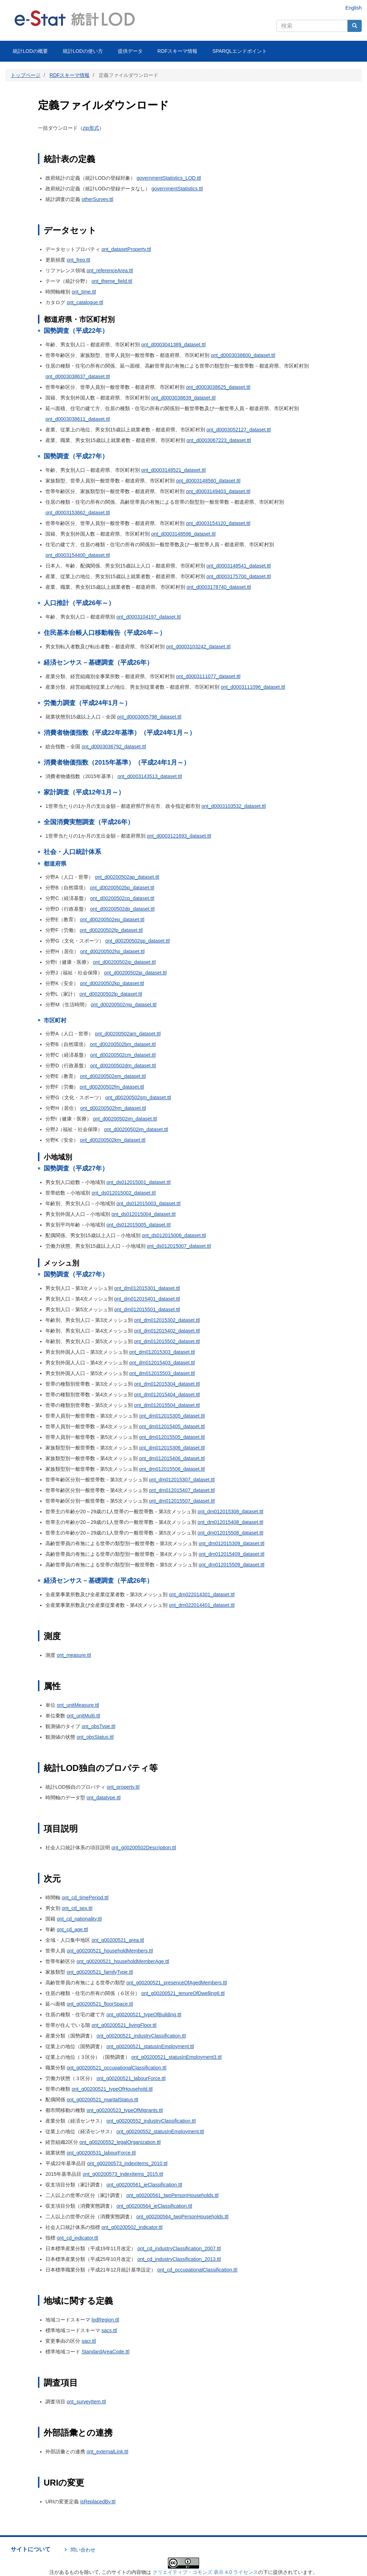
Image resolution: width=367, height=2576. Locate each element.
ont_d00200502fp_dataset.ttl (111, 930)
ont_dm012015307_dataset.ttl (182, 1479)
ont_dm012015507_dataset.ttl (182, 1501)
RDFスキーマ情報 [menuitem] (178, 51)
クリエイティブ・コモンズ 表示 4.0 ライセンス (205, 2572)
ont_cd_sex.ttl (77, 1908)
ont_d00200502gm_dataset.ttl (138, 1097)
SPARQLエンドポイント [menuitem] (239, 51)
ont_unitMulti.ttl (83, 1716)
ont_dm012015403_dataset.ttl (162, 1362)
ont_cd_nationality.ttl (79, 1919)
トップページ (25, 75)
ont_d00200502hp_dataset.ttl (112, 951)
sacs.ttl (109, 2330)
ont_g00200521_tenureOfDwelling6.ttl (183, 1993)
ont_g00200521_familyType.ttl (100, 1972)
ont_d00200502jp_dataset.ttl (135, 973)
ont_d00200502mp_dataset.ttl (124, 1004)
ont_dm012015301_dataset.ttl (147, 1288)
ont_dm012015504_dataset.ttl (167, 1405)
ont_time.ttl (84, 292)
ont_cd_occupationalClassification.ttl (197, 2270)
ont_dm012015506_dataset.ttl (172, 1469)
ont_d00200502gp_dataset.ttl (137, 941)
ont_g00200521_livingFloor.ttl (124, 2025)
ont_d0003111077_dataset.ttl (208, 676)
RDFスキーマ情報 (70, 75)
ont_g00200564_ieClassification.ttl (154, 2206)
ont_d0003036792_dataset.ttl (114, 746)
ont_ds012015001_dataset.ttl (138, 1182)
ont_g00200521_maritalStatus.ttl (102, 2099)
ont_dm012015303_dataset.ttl (162, 1352)
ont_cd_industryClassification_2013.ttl (179, 2259)
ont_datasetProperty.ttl (126, 249)
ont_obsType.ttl (98, 1726)
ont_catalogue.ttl (85, 302)
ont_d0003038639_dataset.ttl (183, 398)
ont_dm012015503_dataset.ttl (162, 1373)
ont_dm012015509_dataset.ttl (231, 1565)
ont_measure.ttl (74, 1655)
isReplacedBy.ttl (97, 2501)
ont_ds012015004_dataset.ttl (143, 1214)
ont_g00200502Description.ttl (143, 1847)
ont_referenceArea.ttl (110, 270)
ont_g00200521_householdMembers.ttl (110, 1951)
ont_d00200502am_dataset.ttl (127, 1033)
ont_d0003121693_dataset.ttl (179, 836)
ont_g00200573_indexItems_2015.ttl (123, 2174)
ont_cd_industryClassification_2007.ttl (179, 2248)
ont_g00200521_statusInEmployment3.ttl (176, 2057)
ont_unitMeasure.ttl (78, 1705)
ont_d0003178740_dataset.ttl (218, 587)
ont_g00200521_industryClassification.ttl (141, 2036)
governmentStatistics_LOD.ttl (169, 178)
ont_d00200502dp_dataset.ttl (122, 909)
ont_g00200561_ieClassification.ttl (144, 2184)
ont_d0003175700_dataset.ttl (238, 576)
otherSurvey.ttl (97, 199)
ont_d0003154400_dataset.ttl (77, 555)
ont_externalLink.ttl (107, 2451)
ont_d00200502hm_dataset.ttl (113, 1108)
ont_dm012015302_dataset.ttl (167, 1320)
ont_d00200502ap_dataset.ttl (127, 877)
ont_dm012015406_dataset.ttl (172, 1458)
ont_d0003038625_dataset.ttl (218, 387)
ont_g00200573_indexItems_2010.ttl (127, 2163)
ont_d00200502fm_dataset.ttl (112, 1087)
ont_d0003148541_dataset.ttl (238, 566)
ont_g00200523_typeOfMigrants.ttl (125, 2110)
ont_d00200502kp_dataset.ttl (112, 983)
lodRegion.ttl (105, 2320)
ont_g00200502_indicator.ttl (132, 2227)
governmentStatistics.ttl (177, 188)
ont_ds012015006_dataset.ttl (174, 1235)
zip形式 (91, 128)
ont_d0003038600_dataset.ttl (243, 355)
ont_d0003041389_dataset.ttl (173, 344)
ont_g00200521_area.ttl (118, 1940)
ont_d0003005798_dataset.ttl (149, 717)
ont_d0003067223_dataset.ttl (218, 440)
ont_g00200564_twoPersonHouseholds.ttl (182, 2216)
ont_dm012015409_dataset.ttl (231, 1554)
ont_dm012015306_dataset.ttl (172, 1448)
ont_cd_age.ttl (72, 1929)
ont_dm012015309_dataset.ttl (231, 1543)
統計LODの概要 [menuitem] (30, 51)
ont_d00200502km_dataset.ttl (112, 1140)
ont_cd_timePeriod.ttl (85, 1897)
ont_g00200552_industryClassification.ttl (151, 2121)
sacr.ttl (89, 2341)
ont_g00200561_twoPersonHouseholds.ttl (172, 2195)
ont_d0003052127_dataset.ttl (238, 429)
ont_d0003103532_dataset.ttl (233, 806)
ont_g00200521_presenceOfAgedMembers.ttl (176, 1982)
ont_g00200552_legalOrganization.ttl (120, 2142)
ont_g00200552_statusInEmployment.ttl (160, 2131)
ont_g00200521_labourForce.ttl (131, 2078)
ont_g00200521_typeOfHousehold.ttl (112, 2089)
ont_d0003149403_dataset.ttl (218, 491)
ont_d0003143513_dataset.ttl (149, 776)
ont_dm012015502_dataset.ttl (167, 1341)
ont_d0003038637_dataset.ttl (77, 376)
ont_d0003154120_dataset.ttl (218, 523)
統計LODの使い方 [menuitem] (83, 51)
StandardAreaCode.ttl (106, 2351)
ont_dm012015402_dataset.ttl (167, 1331)
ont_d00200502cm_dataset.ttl (122, 1055)
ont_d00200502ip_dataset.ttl (124, 962)
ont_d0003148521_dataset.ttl (173, 470)
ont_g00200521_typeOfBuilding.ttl (143, 2014)
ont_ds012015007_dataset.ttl (179, 1246)
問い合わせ (83, 2549)
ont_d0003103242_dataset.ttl (198, 646)
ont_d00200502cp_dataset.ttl (122, 898)
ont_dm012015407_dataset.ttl (182, 1490)
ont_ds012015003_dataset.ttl (148, 1203)
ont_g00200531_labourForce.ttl (101, 2153)
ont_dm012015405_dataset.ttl (172, 1426)
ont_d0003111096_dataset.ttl (253, 687)
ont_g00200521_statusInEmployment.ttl (150, 2046)
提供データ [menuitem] (130, 51)
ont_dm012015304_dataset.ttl (167, 1384)
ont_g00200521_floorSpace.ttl (100, 2004)
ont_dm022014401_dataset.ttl (202, 1605)
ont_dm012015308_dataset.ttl (230, 1511)
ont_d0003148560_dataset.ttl (208, 481)
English (353, 7)
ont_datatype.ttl (104, 1797)
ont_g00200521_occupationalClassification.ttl (116, 2068)
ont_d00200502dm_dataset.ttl (123, 1065)
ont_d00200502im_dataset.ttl (125, 1119)
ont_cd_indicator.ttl (77, 2238)
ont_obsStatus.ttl (95, 1737)
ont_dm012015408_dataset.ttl (230, 1522)
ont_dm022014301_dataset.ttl (202, 1594)
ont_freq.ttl (78, 260)
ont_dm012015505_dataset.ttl (172, 1437)
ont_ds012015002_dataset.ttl (124, 1193)
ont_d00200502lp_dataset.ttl (111, 994)
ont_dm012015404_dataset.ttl (167, 1394)
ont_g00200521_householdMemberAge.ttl (123, 1961)
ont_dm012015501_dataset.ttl (147, 1309)
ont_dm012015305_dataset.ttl (172, 1416)
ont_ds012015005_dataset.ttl (138, 1225)
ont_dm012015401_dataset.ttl (147, 1299)
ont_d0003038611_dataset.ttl (77, 419)
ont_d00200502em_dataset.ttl (113, 1076)
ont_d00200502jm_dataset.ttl (136, 1129)
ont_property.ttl (123, 1787)
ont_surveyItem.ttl (86, 2401)
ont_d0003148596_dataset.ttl (183, 534)
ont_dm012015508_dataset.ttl (230, 1533)
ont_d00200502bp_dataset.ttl (122, 887)
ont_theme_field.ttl (112, 281)
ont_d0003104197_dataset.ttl (148, 617)
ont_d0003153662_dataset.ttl (77, 512)
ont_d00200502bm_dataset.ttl (122, 1044)
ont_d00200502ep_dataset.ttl (112, 919)
